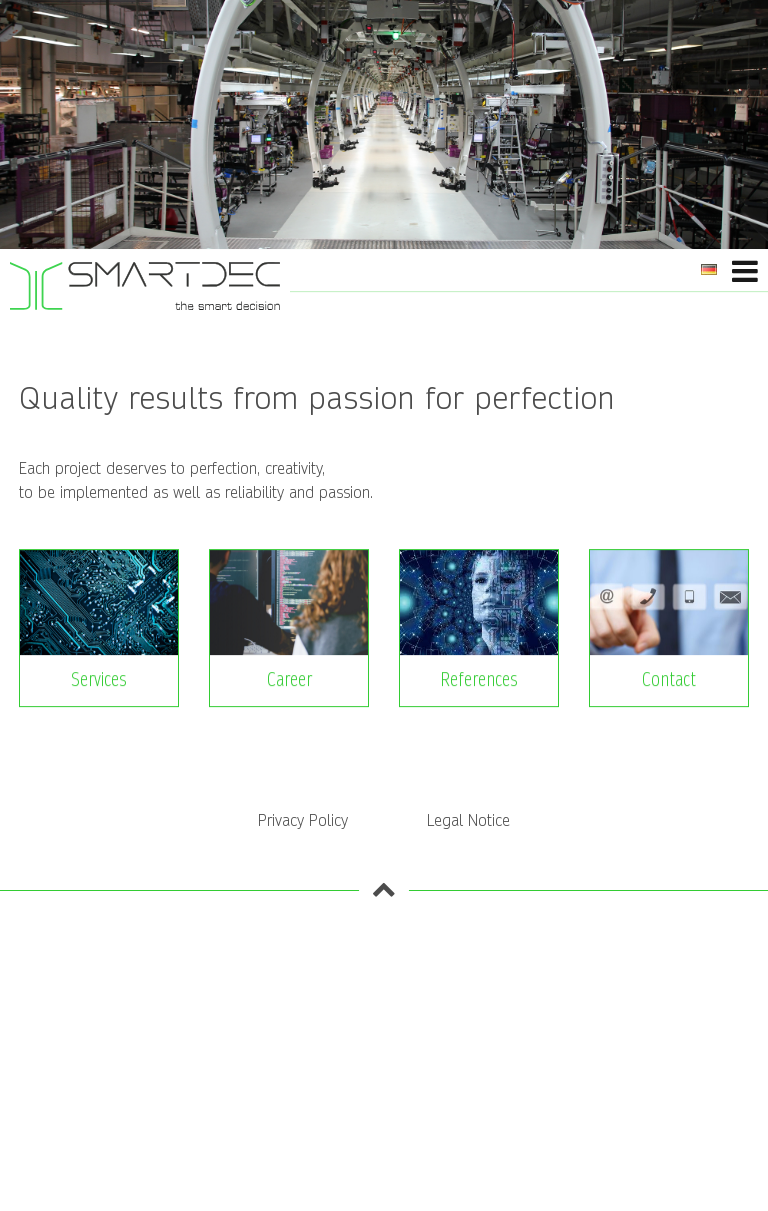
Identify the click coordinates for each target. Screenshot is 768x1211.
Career (289, 680)
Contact (669, 680)
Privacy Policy (303, 820)
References (479, 680)
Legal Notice (468, 820)
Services (99, 680)
